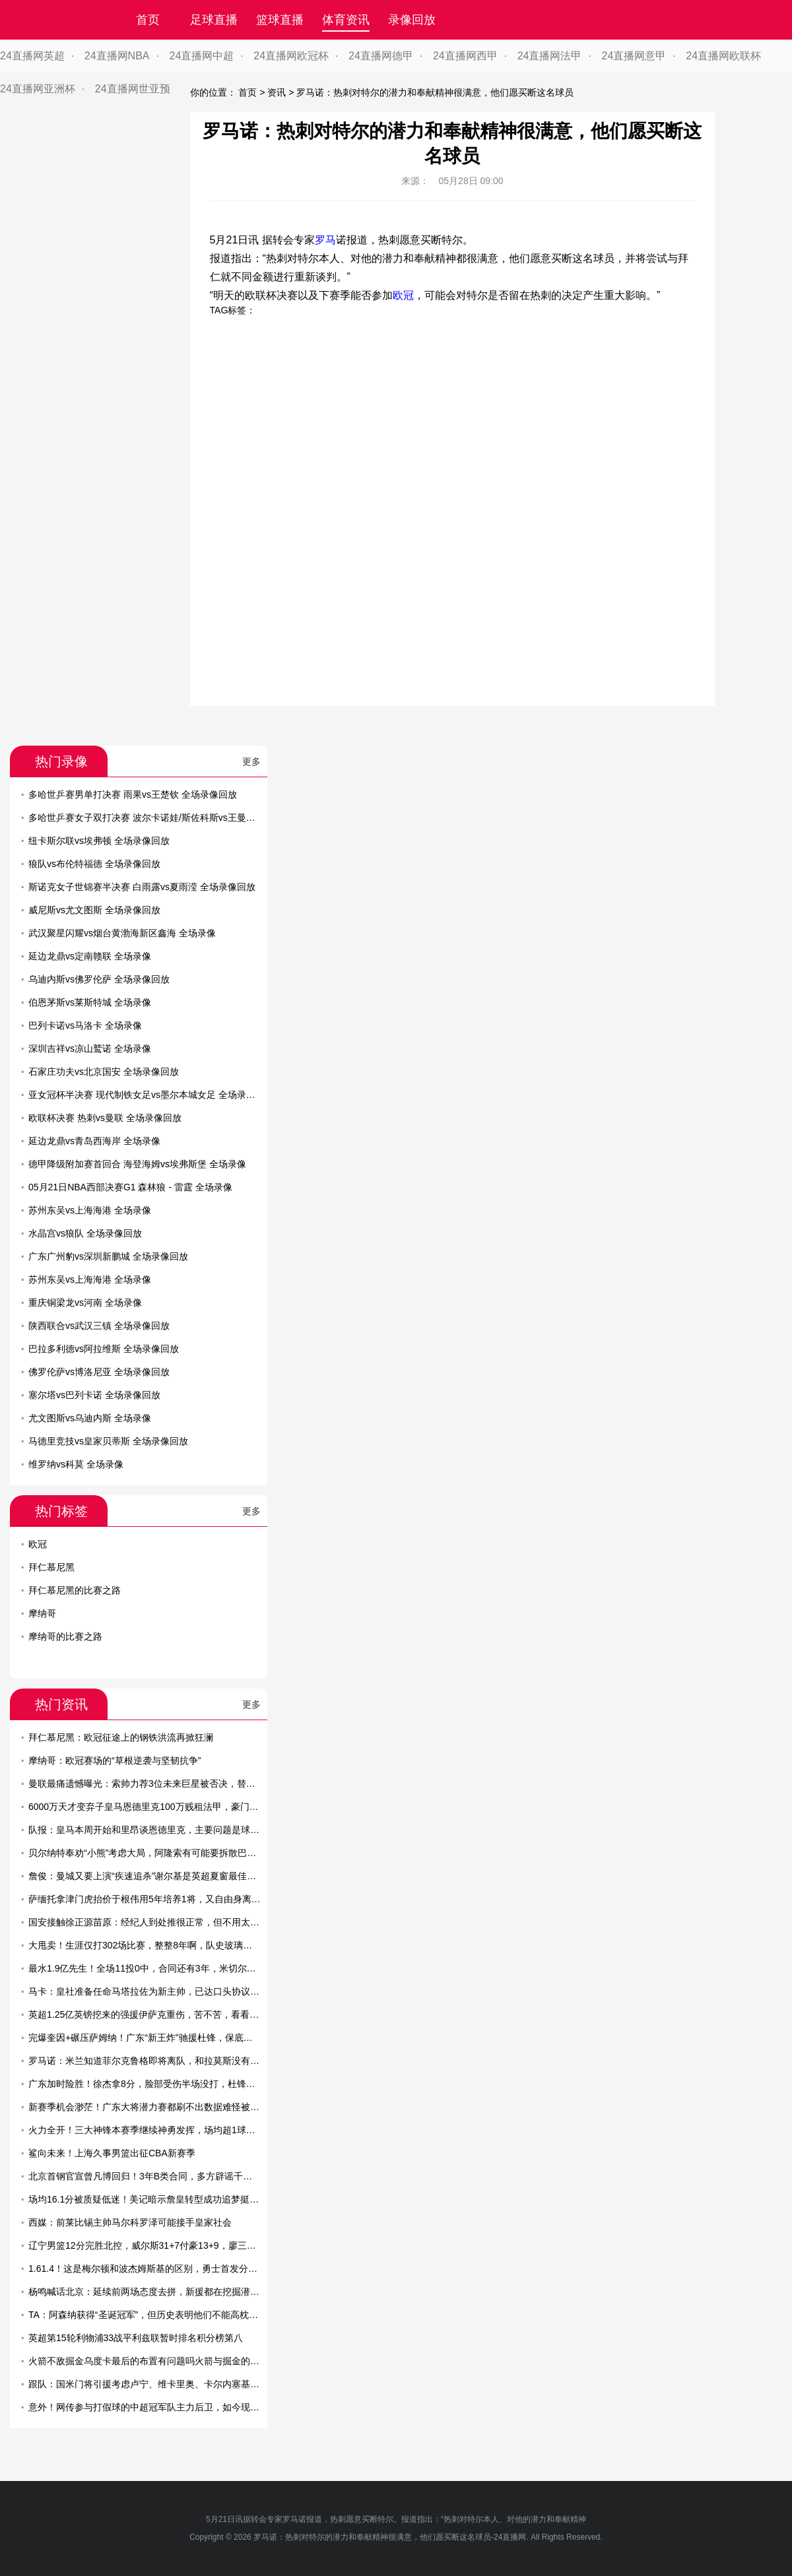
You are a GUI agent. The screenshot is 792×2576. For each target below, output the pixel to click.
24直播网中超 (202, 55)
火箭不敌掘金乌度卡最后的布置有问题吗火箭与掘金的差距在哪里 (162, 2361)
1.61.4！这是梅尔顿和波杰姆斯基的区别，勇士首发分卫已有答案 (161, 2268)
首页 (148, 19)
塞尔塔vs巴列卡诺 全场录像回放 (94, 1395)
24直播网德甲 (380, 55)
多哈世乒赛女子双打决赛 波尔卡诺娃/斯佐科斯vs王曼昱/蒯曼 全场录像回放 (181, 817)
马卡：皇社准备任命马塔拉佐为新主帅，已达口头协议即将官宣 (157, 1991)
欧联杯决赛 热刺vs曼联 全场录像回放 (105, 1117)
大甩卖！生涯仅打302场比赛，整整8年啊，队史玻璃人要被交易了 (163, 1945)
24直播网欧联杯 (723, 55)
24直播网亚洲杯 (37, 88)
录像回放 (412, 19)
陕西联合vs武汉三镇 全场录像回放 (99, 1325)
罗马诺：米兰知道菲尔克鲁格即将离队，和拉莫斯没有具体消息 (157, 2060)
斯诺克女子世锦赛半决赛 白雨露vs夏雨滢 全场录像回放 (141, 887)
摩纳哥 (42, 1613)
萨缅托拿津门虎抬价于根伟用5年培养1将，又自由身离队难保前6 (160, 1899)
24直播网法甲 (549, 55)
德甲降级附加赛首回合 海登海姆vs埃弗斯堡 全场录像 (137, 1164)
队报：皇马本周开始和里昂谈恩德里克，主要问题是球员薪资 (153, 1829)
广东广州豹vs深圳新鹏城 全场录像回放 (108, 1256)
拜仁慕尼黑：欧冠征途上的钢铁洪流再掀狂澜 (120, 1737)
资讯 (276, 92)
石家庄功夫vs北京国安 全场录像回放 (103, 1071)
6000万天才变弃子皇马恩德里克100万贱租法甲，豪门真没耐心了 (162, 1806)
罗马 (325, 239)
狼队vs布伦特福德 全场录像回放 (94, 863)
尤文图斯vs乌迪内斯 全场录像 (89, 1418)
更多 (251, 761)
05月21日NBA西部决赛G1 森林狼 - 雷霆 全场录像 (130, 1187)
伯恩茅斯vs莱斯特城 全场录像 (89, 1002)
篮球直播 (280, 19)
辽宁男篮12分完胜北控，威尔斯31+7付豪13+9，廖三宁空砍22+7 (161, 2245)
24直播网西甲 (465, 55)
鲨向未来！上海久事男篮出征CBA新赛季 (111, 2153)
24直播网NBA (117, 55)
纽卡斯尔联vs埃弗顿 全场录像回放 (99, 840)
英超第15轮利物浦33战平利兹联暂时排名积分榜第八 (135, 2338)
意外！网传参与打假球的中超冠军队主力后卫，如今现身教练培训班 (167, 2407)
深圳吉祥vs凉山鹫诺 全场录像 (89, 1048)
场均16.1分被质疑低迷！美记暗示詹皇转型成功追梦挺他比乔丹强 (162, 2199)
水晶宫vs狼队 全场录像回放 (85, 1233)
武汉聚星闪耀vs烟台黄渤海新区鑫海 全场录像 (122, 933)
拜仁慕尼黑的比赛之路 (74, 1590)
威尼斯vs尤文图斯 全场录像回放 (94, 910)
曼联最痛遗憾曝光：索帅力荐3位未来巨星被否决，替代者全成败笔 (165, 1783)
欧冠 (403, 295)
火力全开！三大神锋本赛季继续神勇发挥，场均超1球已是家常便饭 (165, 2130)
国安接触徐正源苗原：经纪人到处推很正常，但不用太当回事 (153, 1922)
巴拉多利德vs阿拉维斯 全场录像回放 (103, 1348)
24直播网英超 (32, 55)
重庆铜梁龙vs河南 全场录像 (85, 1302)
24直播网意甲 (633, 55)
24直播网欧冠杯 (291, 55)
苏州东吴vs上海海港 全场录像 (89, 1210)
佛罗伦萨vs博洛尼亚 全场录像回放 (99, 1372)
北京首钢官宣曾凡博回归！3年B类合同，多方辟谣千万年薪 (149, 2176)
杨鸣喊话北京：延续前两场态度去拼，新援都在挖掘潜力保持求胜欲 (167, 2291)
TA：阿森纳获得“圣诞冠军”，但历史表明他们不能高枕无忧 (147, 2314)
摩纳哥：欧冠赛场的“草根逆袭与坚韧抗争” (114, 1760)
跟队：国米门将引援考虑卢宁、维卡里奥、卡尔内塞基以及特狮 (157, 2384)
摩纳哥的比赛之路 (65, 1636)
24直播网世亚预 (132, 88)
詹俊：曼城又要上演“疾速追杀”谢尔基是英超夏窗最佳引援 (146, 1876)
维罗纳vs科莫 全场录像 (75, 1464)
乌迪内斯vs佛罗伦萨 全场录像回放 (99, 979)
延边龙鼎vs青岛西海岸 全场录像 (94, 1141)
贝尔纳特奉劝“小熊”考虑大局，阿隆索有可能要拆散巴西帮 (146, 1853)
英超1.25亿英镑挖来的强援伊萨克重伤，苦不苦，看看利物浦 (152, 2014)
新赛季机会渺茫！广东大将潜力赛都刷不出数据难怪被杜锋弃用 (157, 2107)
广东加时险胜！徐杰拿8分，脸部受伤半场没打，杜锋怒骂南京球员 (165, 2083)
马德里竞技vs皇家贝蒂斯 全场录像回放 (108, 1441)
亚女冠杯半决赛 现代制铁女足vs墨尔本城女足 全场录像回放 (151, 1094)
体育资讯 (346, 19)
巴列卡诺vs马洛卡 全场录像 (85, 1025)
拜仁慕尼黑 (51, 1567)
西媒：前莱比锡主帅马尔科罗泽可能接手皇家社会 (130, 2222)
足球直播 (214, 19)
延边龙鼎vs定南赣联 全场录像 (89, 956)
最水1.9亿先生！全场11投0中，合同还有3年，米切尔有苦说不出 (160, 1968)
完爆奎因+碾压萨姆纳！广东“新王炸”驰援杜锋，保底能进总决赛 (159, 2037)
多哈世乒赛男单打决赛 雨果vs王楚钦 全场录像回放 (132, 794)
